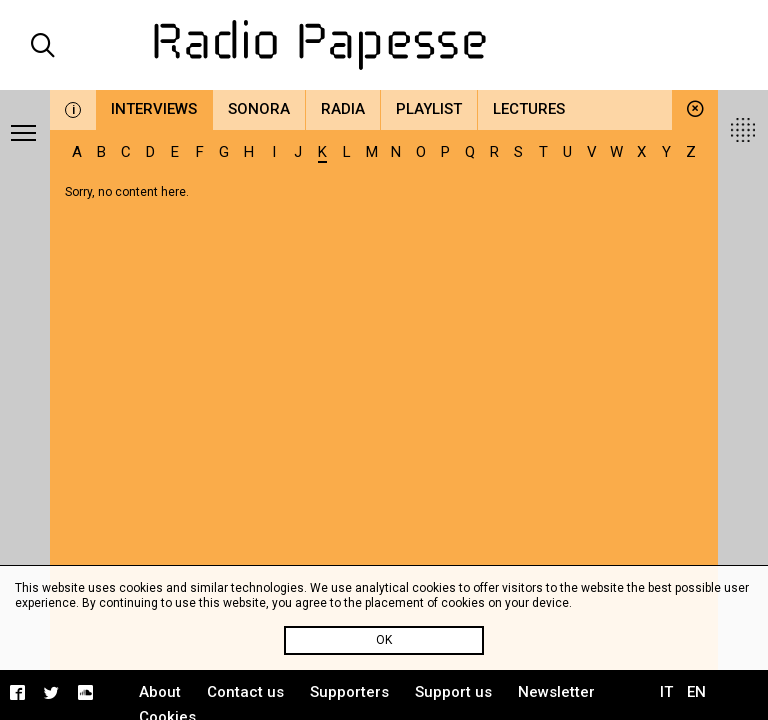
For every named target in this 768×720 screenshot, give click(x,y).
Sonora (259, 109)
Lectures (529, 109)
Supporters (349, 692)
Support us (453, 692)
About (160, 692)
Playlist (429, 109)
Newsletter (556, 692)
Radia (343, 109)
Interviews (154, 109)
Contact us (245, 692)
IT (666, 692)
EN (696, 692)
